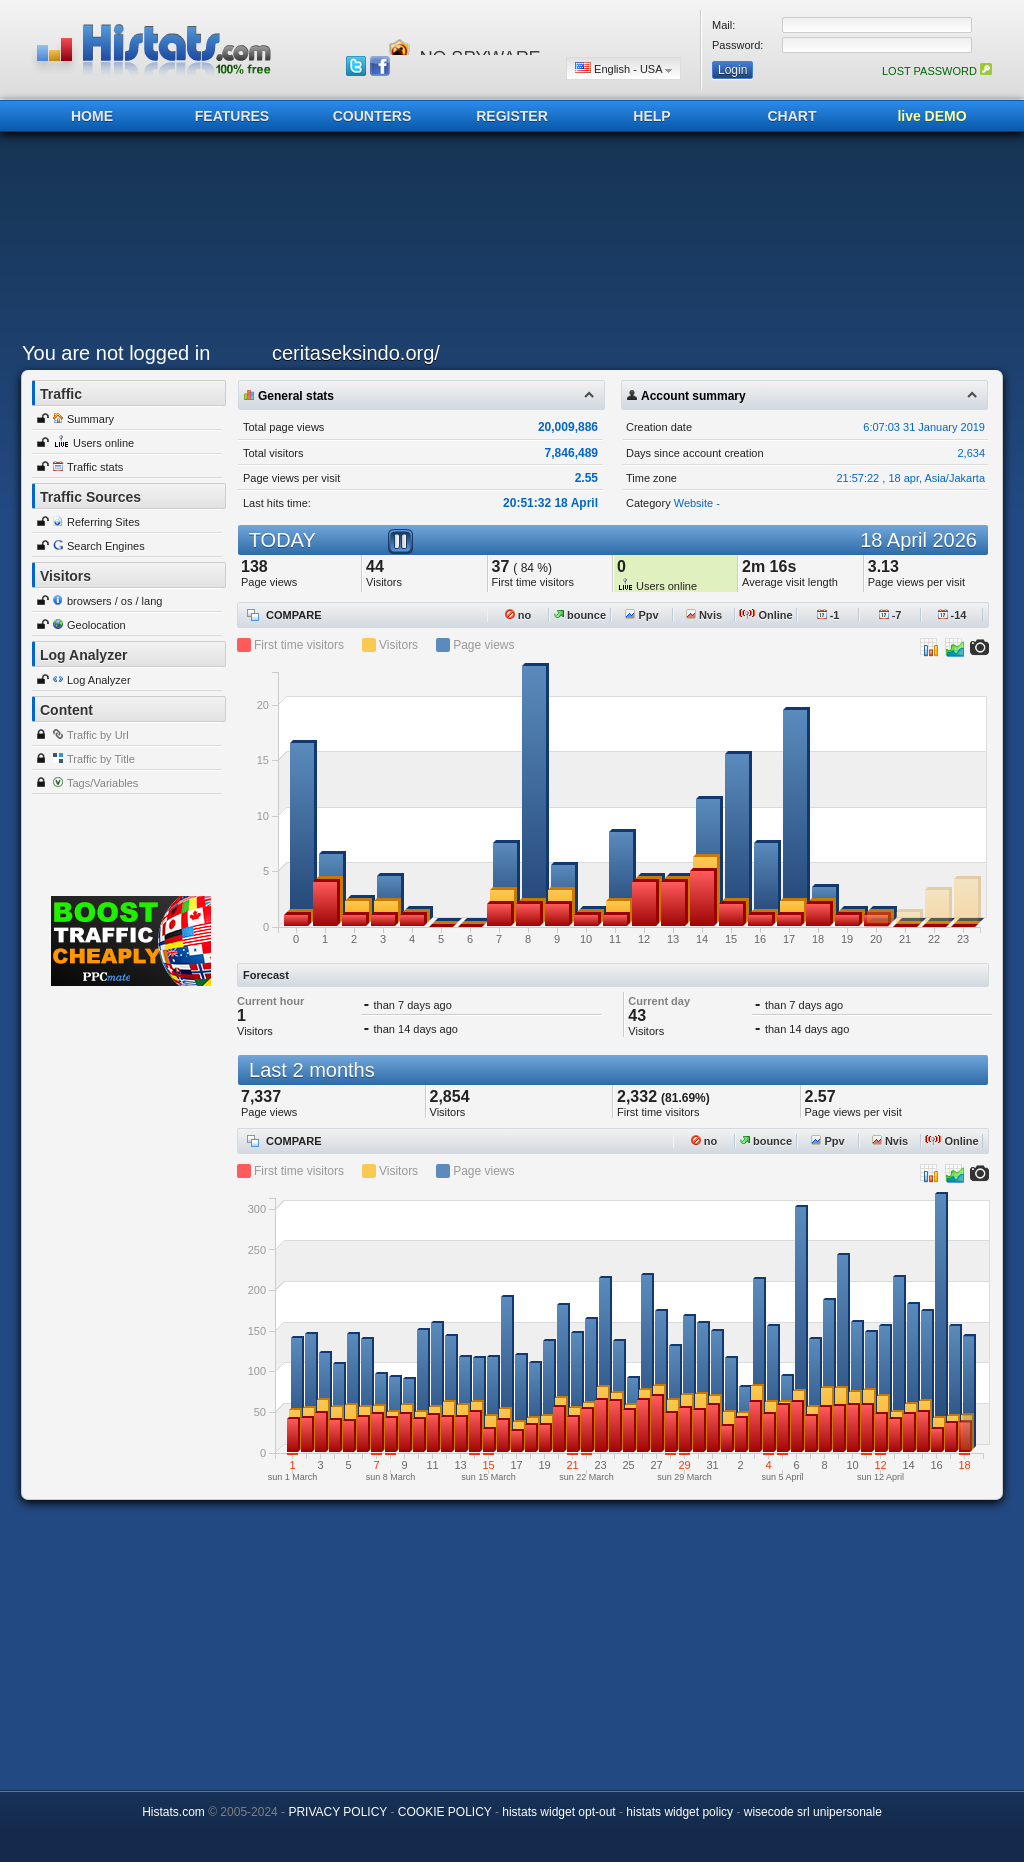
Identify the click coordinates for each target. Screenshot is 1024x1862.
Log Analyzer (99, 680)
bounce (580, 615)
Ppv (641, 615)
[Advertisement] (507, 242)
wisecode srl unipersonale (813, 1812)
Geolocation (96, 625)
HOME (92, 116)
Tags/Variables (102, 783)
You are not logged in (116, 353)
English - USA (623, 68)
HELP (651, 116)
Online (765, 615)
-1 (828, 615)
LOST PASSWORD (937, 71)
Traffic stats (95, 467)
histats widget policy (679, 1812)
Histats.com (173, 1812)
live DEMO (931, 116)
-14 (952, 615)
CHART (792, 116)
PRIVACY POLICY (337, 1812)
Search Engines (106, 546)
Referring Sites (103, 522)
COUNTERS (372, 116)
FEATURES (232, 116)
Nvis (704, 615)
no (518, 615)
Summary (90, 419)
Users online (103, 443)
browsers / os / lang (114, 601)
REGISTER (512, 116)
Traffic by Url (98, 735)
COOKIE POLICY (445, 1812)
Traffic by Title (101, 759)
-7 (890, 615)
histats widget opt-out (558, 1812)
